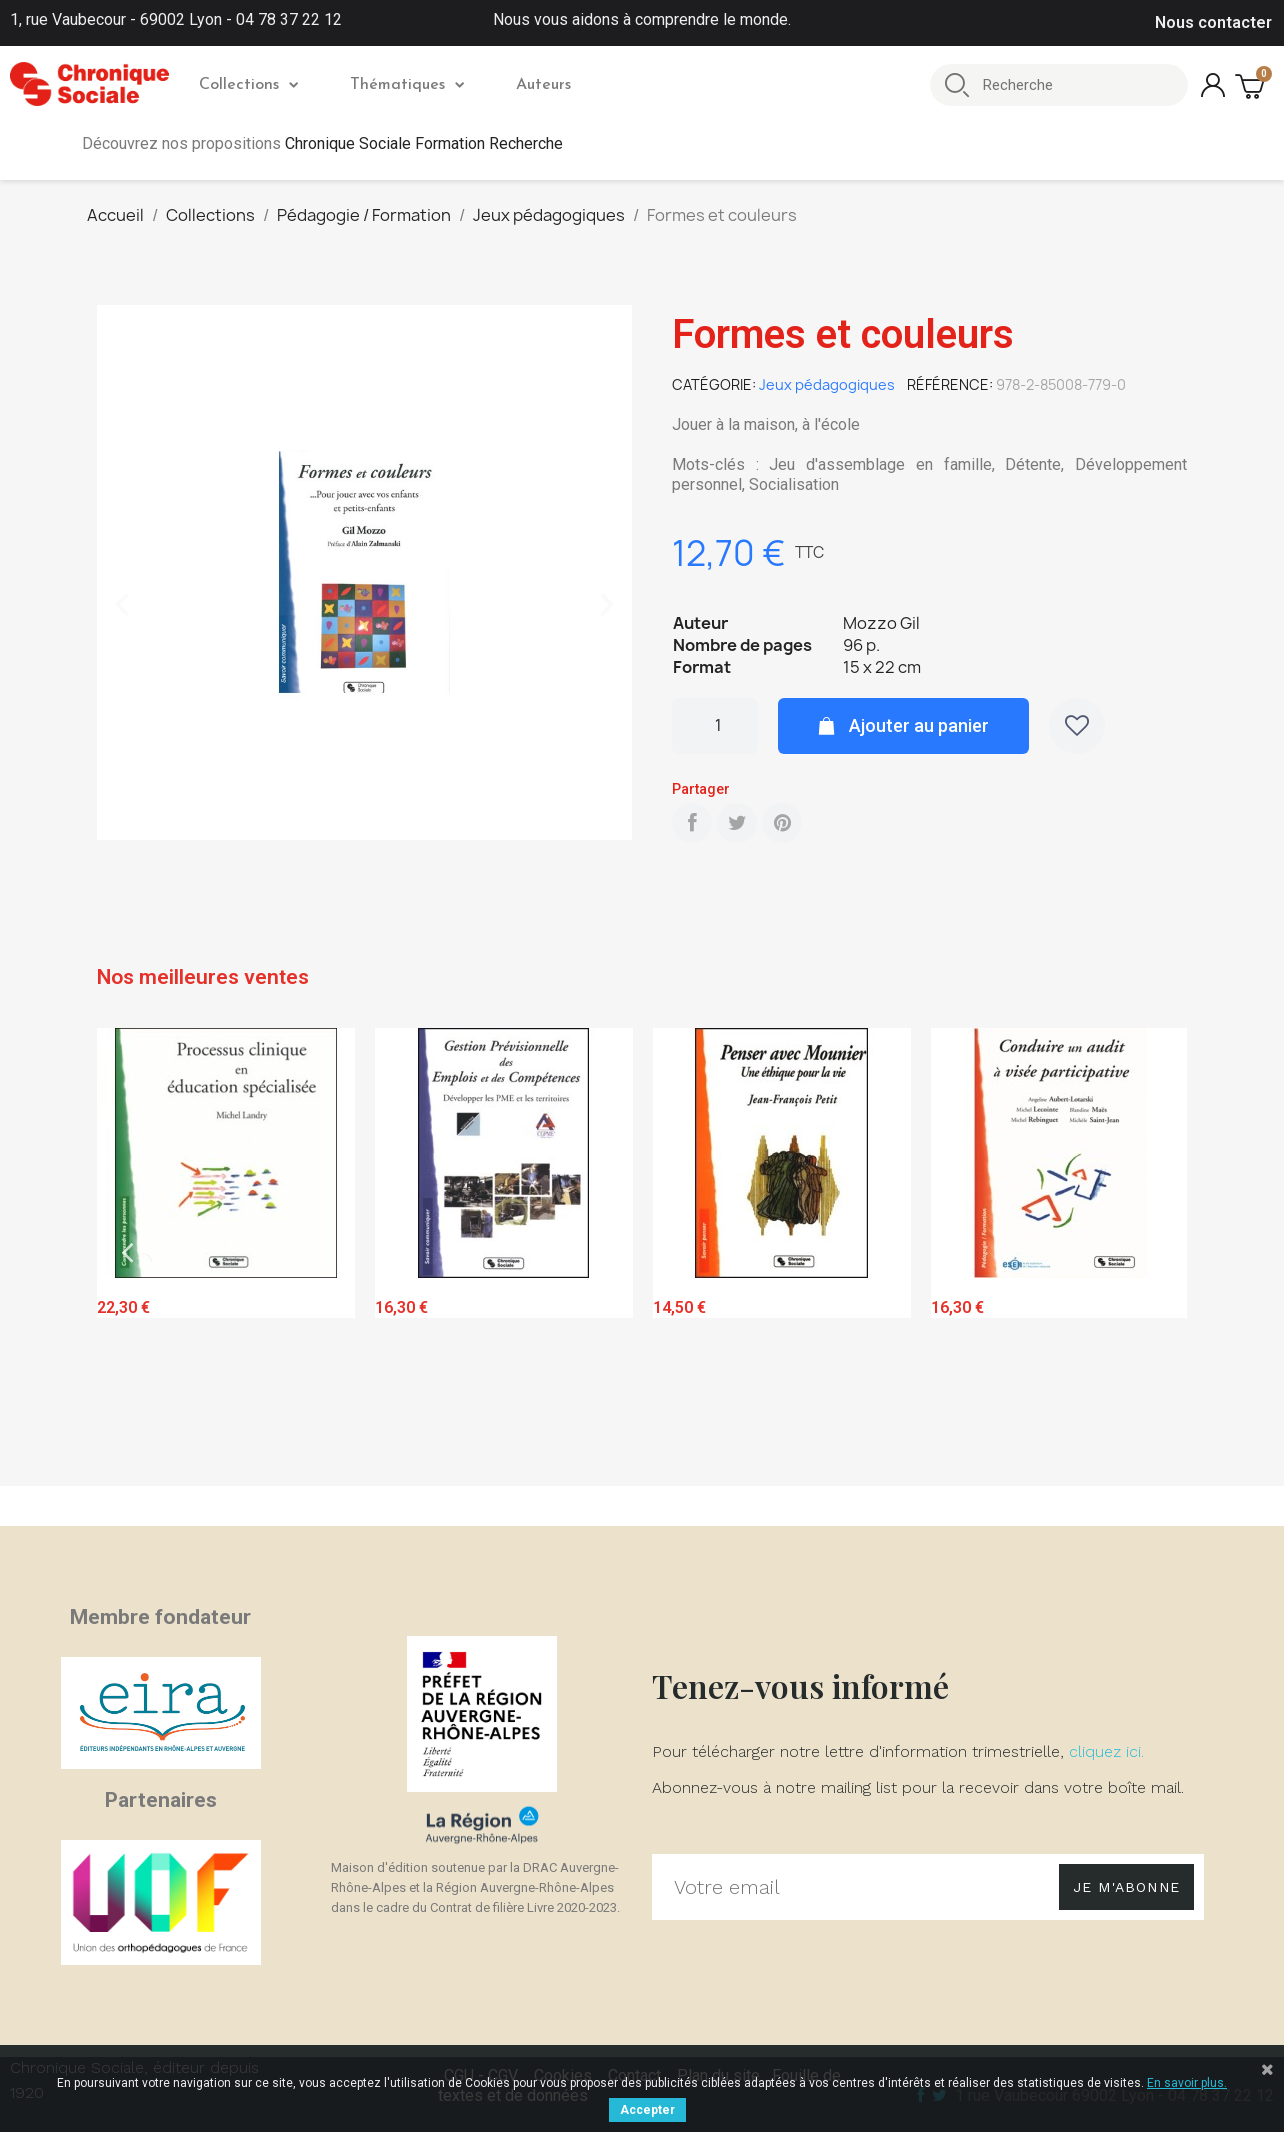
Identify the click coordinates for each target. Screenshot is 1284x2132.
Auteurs (543, 85)
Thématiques (407, 85)
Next (1157, 1252)
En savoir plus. (1187, 2083)
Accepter (647, 2110)
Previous (127, 1252)
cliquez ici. (1106, 1751)
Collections (248, 85)
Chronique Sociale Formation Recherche (424, 143)
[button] (122, 605)
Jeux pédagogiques (827, 384)
